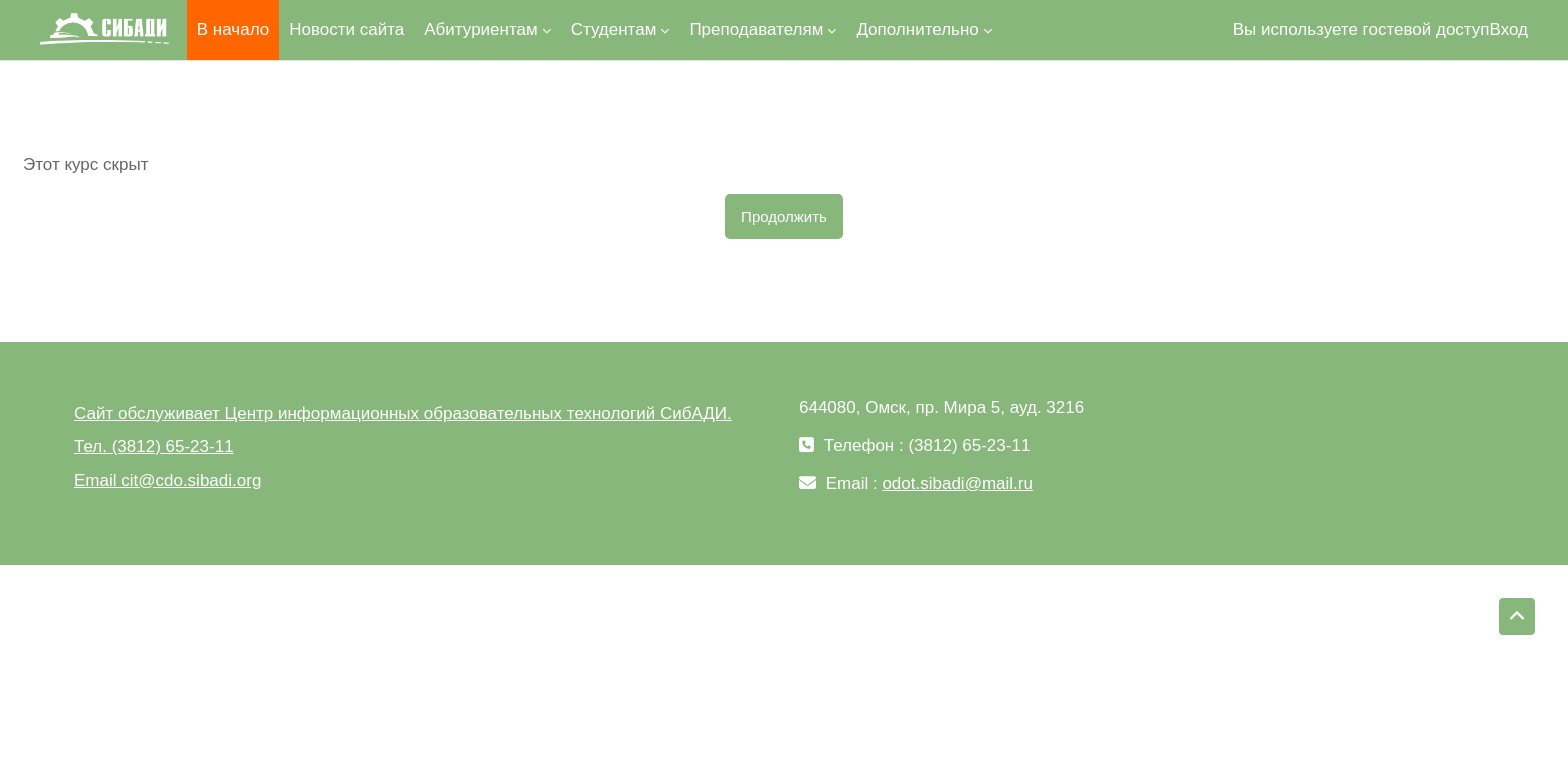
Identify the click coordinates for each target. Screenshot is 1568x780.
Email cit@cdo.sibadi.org (167, 480)
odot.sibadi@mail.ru (957, 483)
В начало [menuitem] (233, 29)
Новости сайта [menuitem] (346, 29)
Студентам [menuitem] (614, 29)
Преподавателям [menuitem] (756, 29)
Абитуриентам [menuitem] (480, 29)
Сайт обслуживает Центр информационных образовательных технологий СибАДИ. (403, 413)
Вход (1509, 29)
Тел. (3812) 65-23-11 (154, 446)
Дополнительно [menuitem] (917, 29)
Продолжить (784, 216)
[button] (1517, 617)
